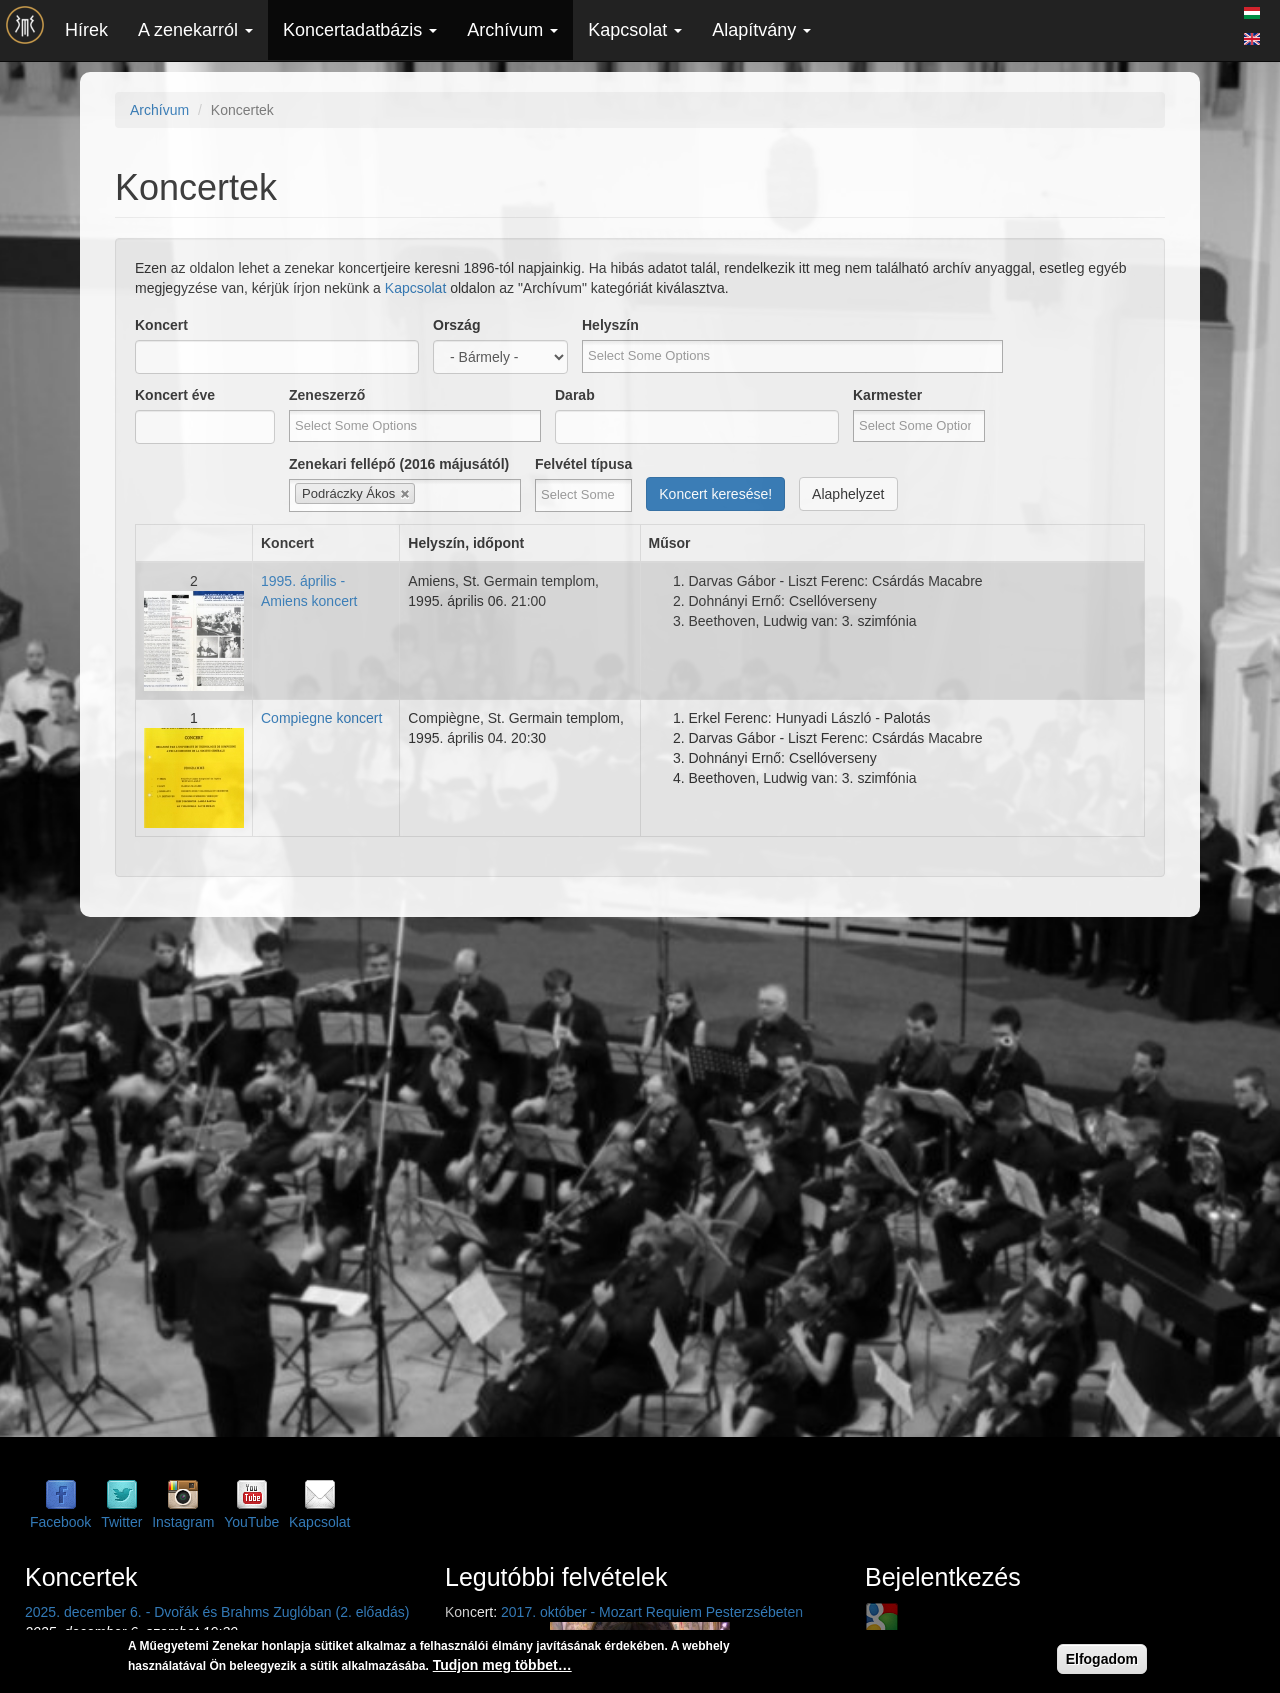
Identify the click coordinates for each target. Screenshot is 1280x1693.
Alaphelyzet (848, 494)
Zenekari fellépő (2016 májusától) (399, 464)
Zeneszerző (327, 395)
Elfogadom (1102, 1659)
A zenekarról (195, 30)
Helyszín (610, 325)
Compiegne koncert (321, 718)
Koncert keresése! (715, 494)
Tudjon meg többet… (502, 1665)
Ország (456, 325)
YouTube (251, 1522)
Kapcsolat (635, 30)
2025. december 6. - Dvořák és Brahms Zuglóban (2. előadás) (217, 1612)
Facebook (60, 1522)
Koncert (161, 325)
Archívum (512, 30)
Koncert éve (175, 395)
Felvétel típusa (583, 464)
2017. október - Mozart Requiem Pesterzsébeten (652, 1612)
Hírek (86, 30)
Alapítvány (761, 30)
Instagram (183, 1522)
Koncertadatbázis (360, 30)
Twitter (121, 1522)
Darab (575, 395)
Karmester (887, 395)
